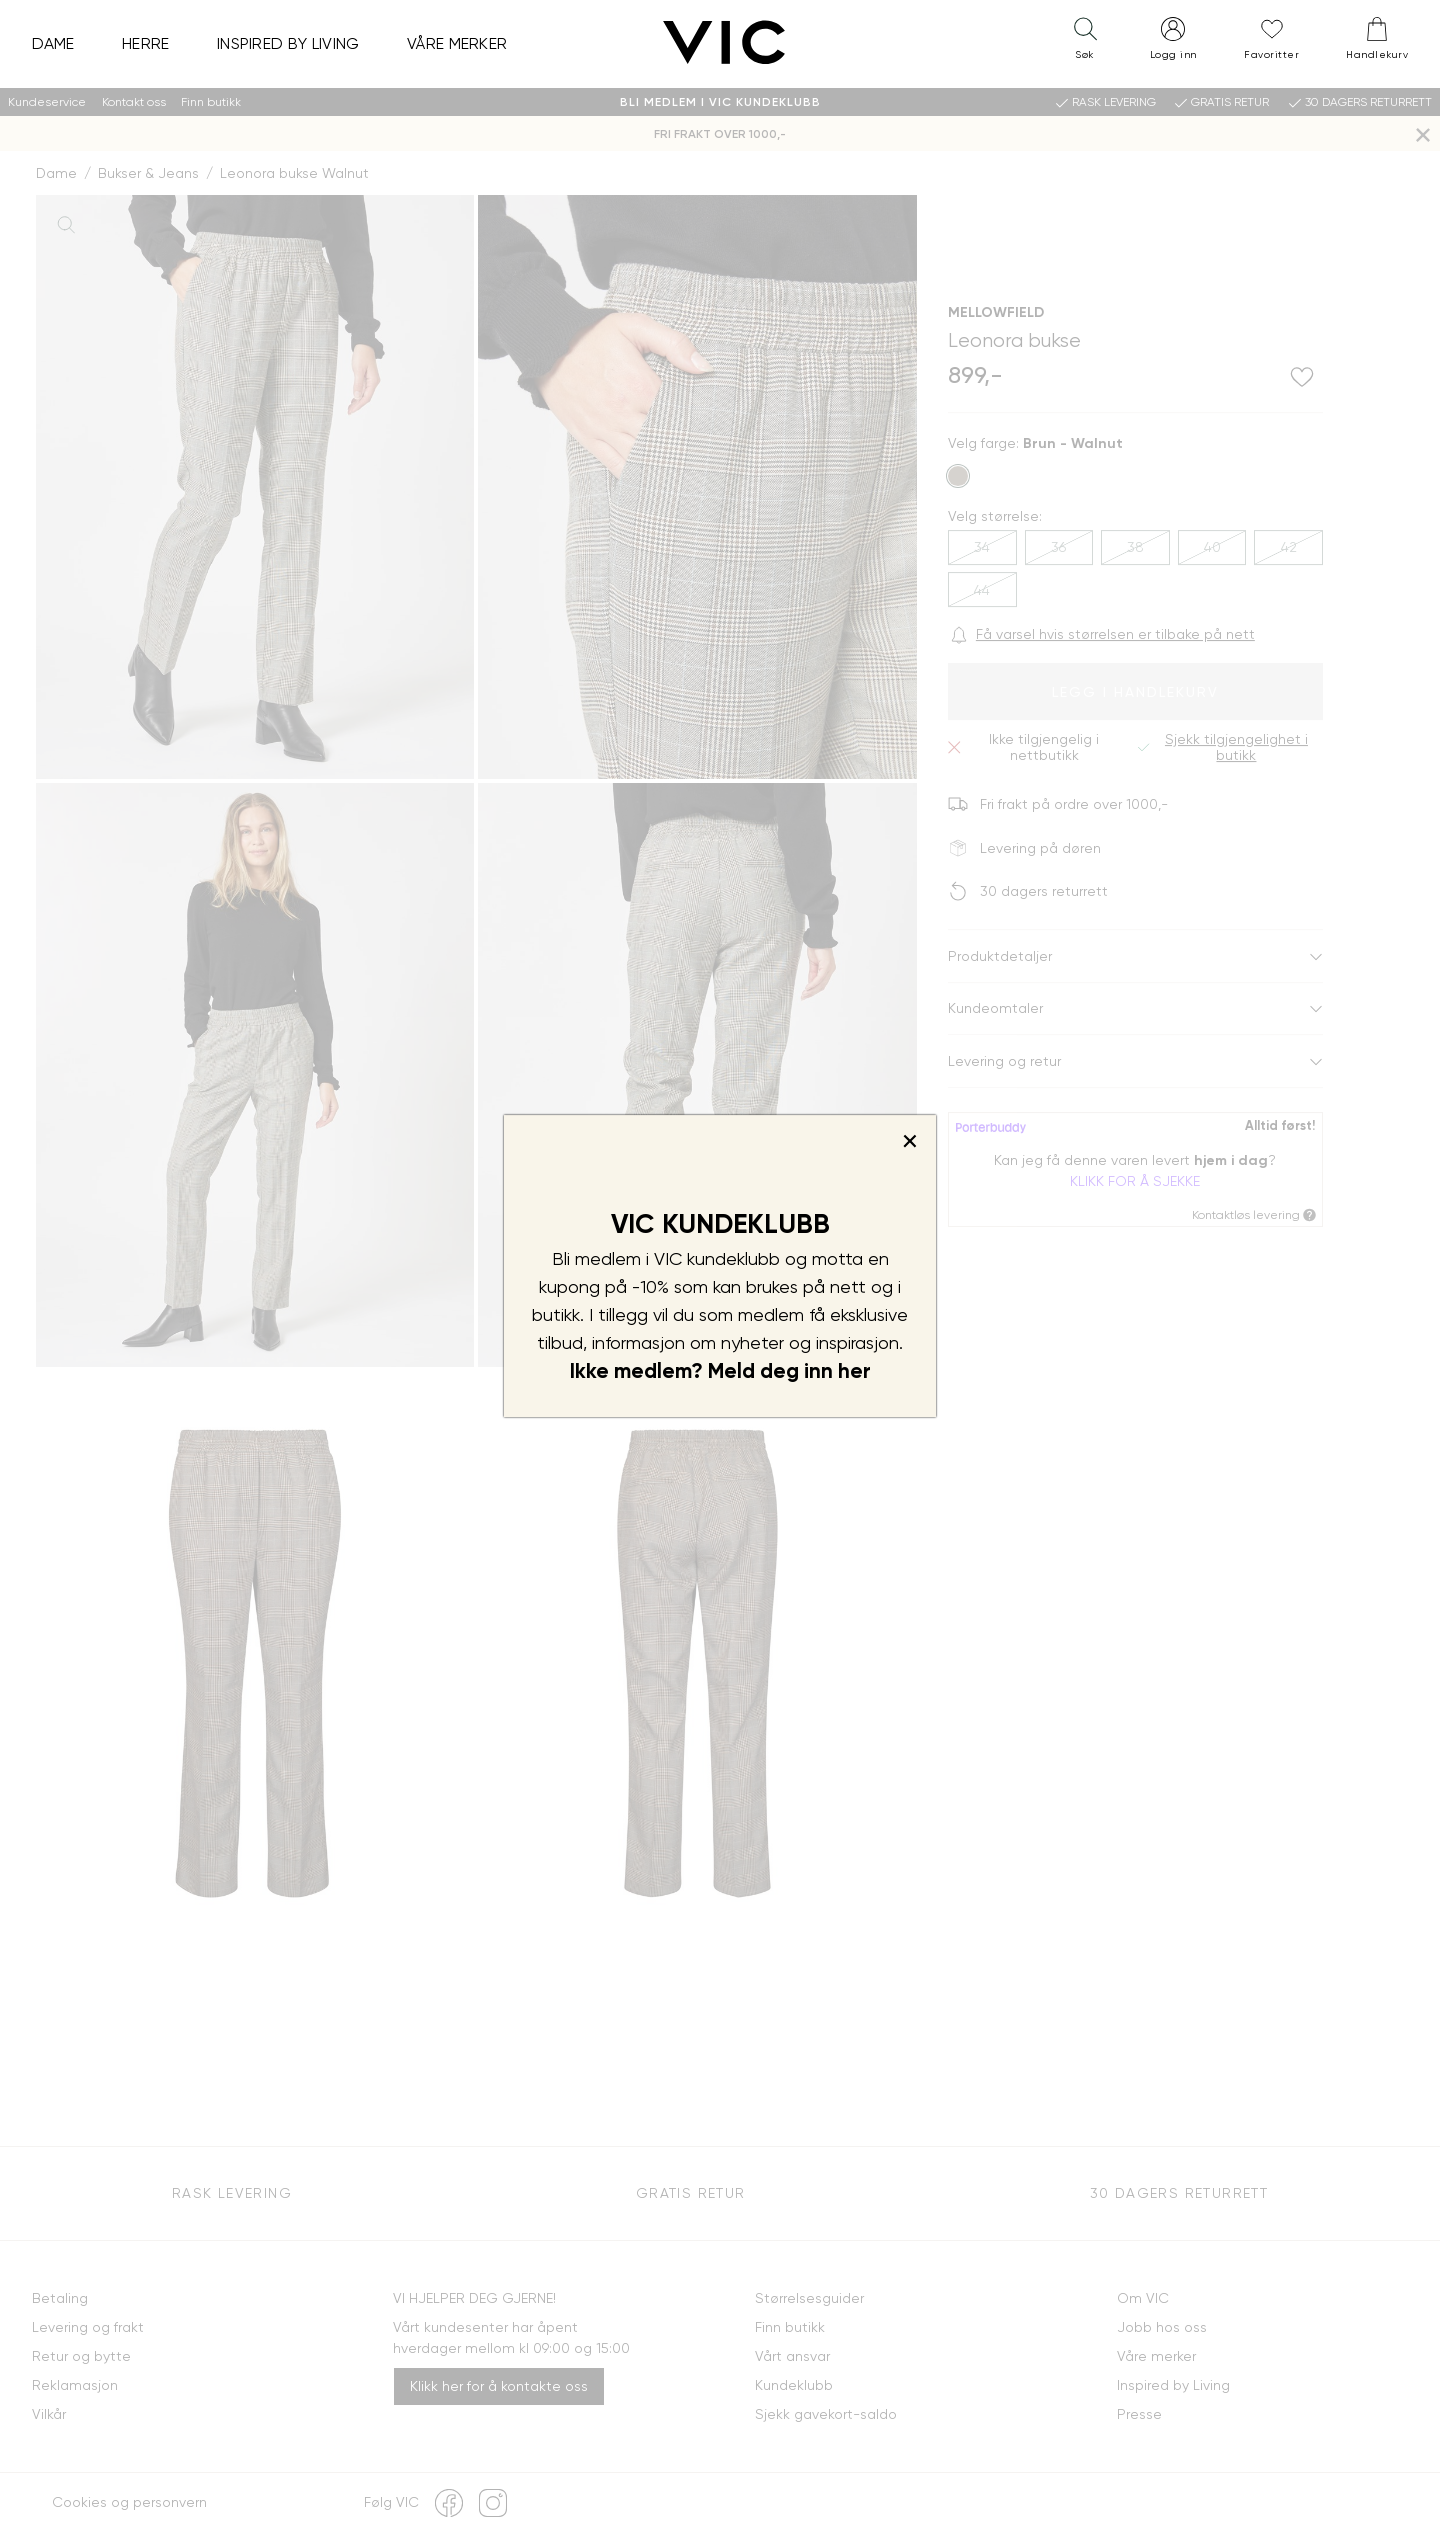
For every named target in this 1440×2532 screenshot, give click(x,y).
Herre (146, 43)
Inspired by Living (288, 43)
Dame (53, 43)
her (854, 1371)
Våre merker (457, 43)
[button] (1085, 43)
